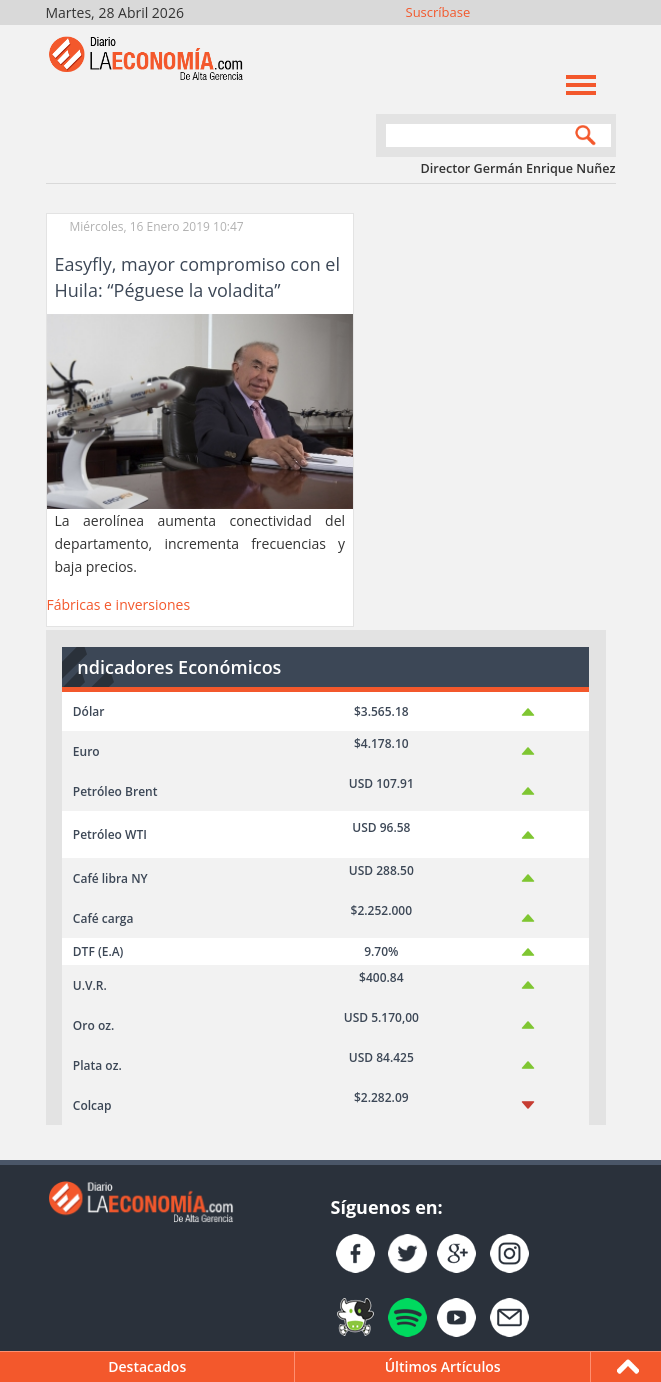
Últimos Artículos (443, 1366)
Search (581, 137)
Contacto (601, 37)
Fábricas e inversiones (119, 604)
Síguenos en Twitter (493, 37)
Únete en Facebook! (466, 37)
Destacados (147, 1366)
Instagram (520, 37)
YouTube (547, 37)
